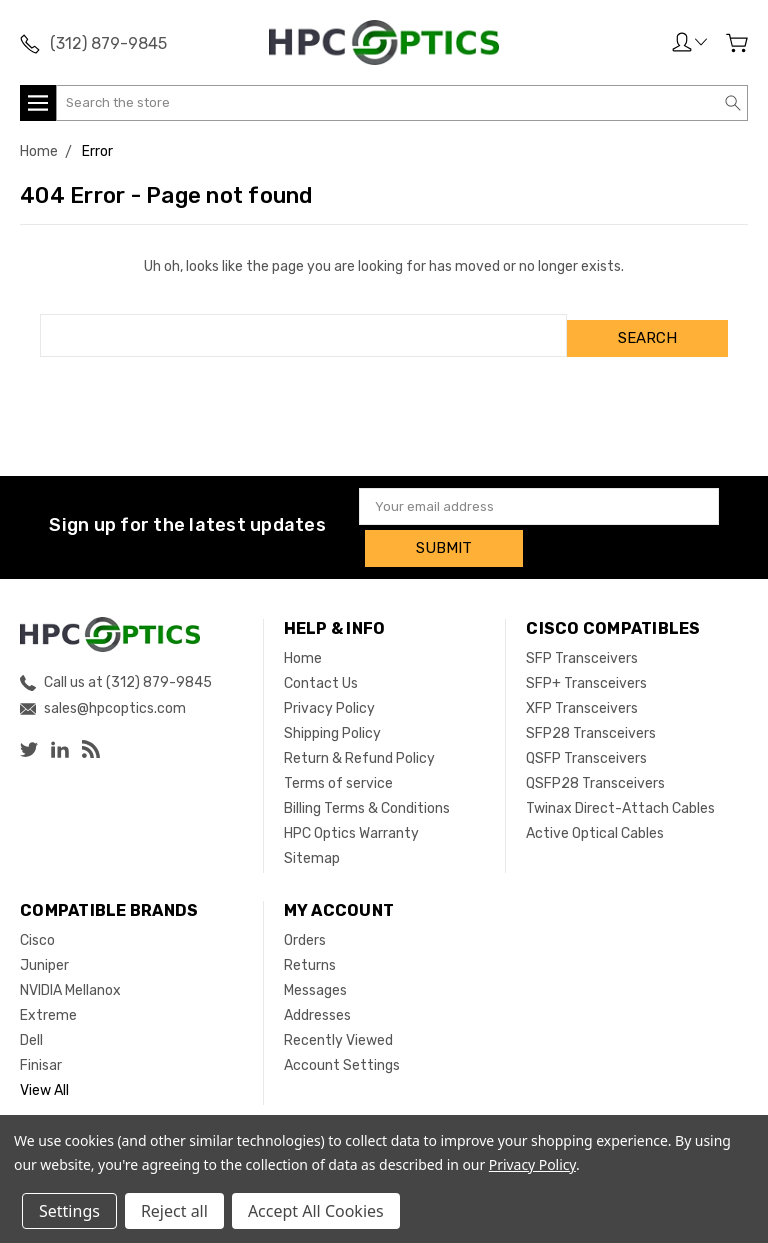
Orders (305, 929)
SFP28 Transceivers (591, 722)
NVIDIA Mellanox (70, 979)
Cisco (37, 929)
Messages (315, 979)
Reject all (174, 1211)
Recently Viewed (338, 1029)
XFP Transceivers (582, 697)
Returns (310, 954)
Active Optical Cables (595, 822)
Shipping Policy (332, 722)
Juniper (44, 954)
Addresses (317, 1004)
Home (303, 647)
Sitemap (312, 847)
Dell (31, 1029)
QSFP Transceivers (586, 747)
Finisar (41, 1054)
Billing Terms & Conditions (367, 797)
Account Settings (342, 1054)
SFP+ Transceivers (586, 672)
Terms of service (338, 772)
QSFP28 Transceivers (595, 772)
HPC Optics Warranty (351, 822)
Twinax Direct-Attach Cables (620, 797)
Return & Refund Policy (359, 747)
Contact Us (321, 672)
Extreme (48, 1004)
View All (44, 1079)
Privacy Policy (329, 697)
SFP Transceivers (582, 647)
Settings (69, 1211)
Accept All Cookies (316, 1211)
